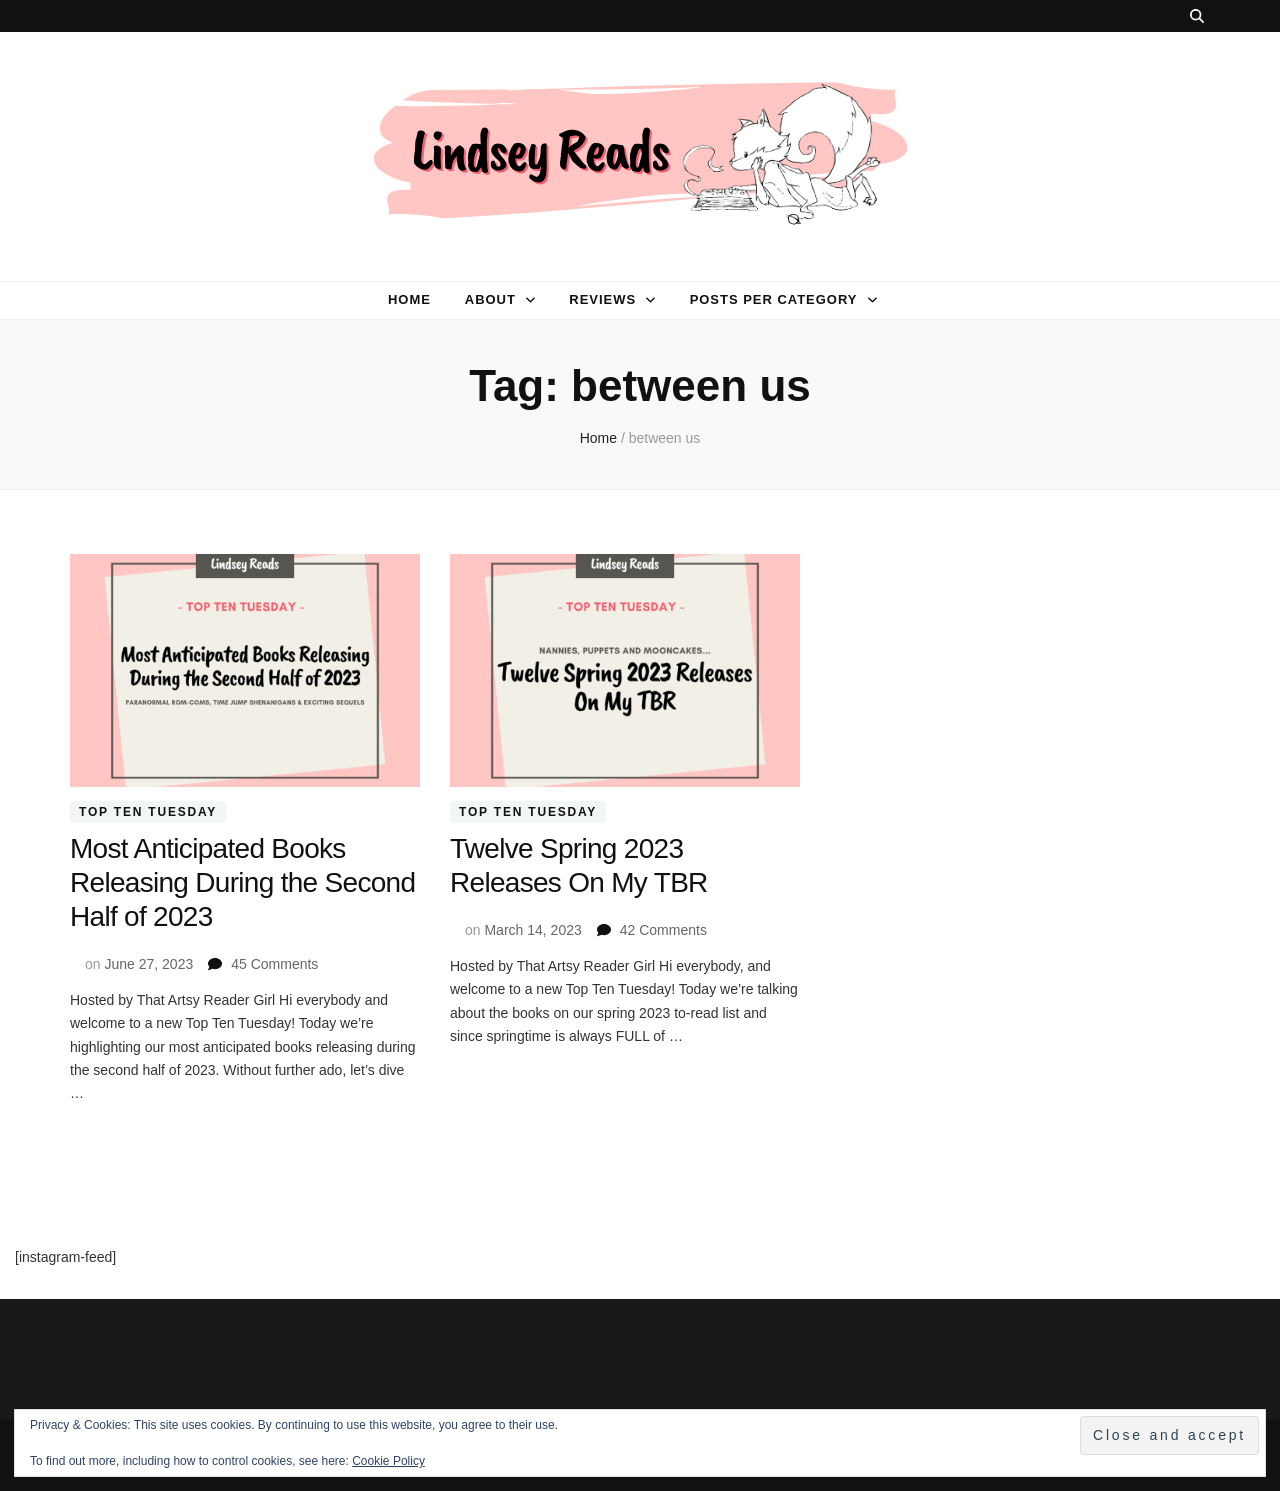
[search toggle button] (1197, 16)
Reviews (602, 299)
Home (409, 299)
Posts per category (774, 299)
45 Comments (274, 964)
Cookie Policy (388, 1461)
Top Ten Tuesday (148, 812)
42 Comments (663, 930)
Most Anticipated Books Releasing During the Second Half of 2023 (242, 882)
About (490, 299)
